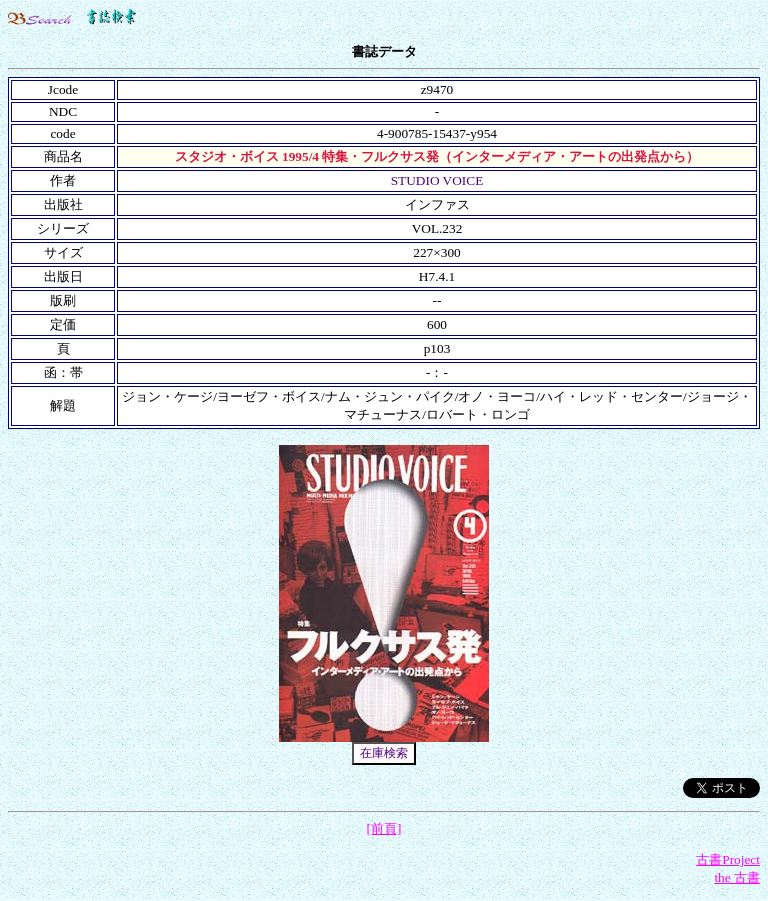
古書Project (728, 859)
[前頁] (384, 828)
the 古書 (737, 877)
